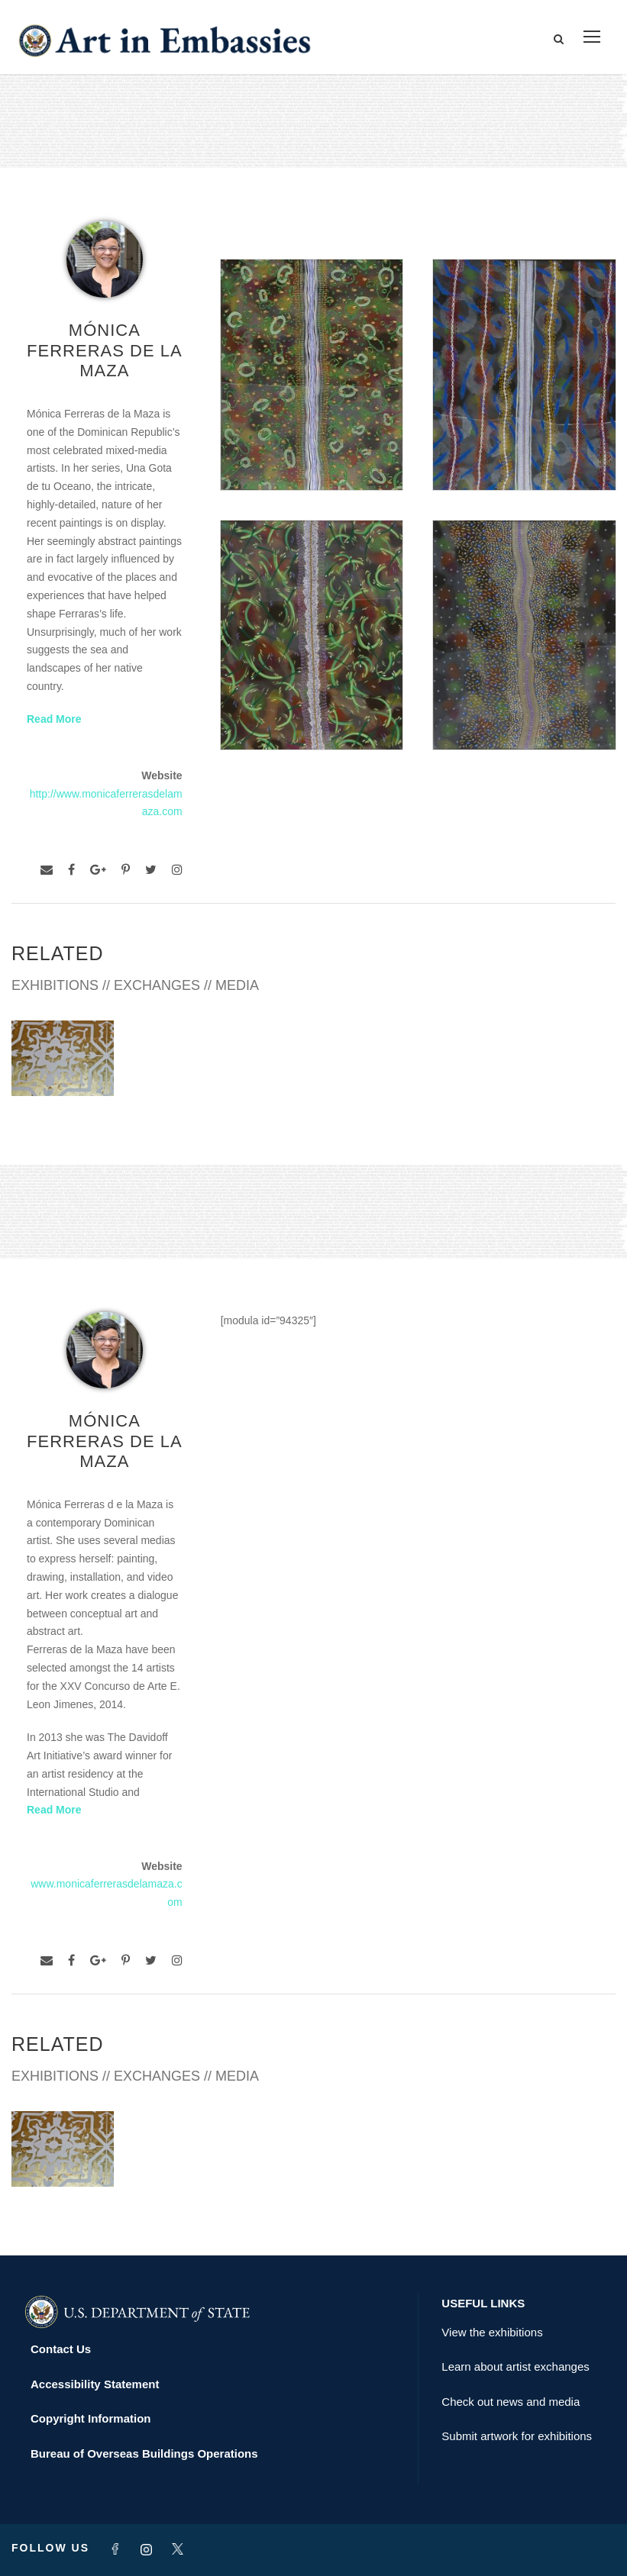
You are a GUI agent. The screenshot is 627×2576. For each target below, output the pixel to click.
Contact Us (61, 2348)
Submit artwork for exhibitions (516, 2435)
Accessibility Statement (95, 2384)
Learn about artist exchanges (515, 2366)
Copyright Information (91, 2418)
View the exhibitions (491, 2332)
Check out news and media (510, 2401)
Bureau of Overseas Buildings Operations (144, 2453)
